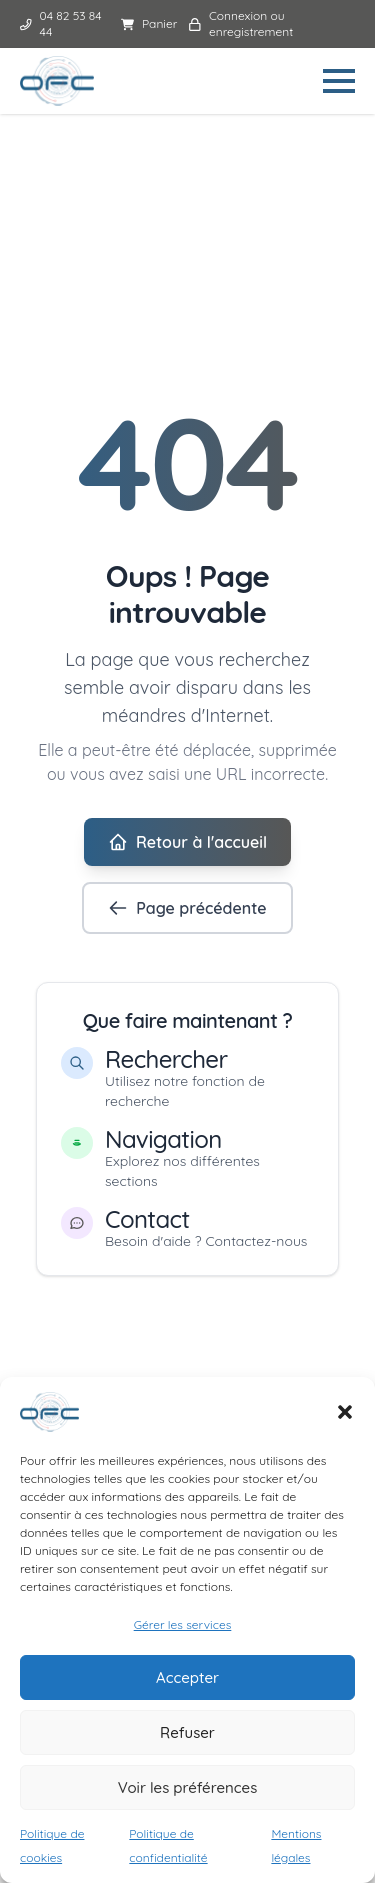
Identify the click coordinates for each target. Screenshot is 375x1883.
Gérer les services (183, 1624)
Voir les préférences (188, 1787)
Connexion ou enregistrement (241, 23)
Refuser (187, 1732)
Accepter (187, 1677)
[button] (345, 1412)
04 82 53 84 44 (61, 23)
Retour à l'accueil (187, 842)
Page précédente (187, 908)
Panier (149, 23)
